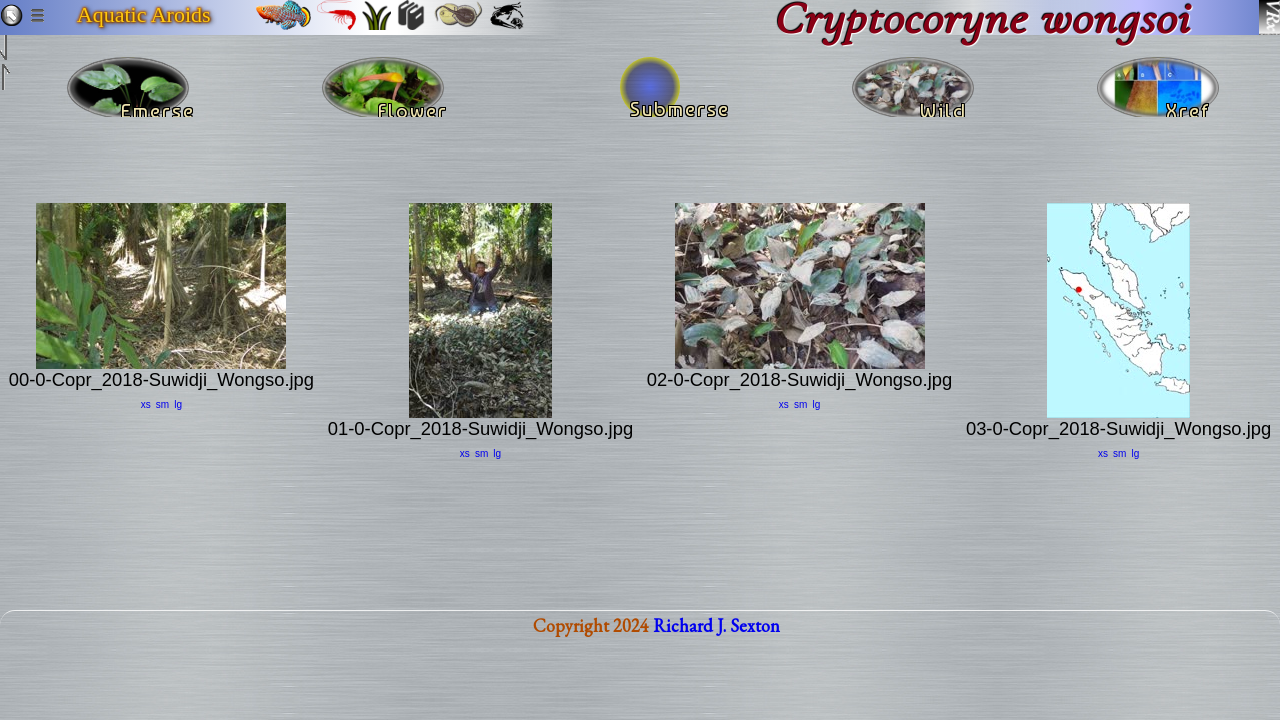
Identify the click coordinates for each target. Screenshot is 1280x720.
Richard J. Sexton (716, 641)
